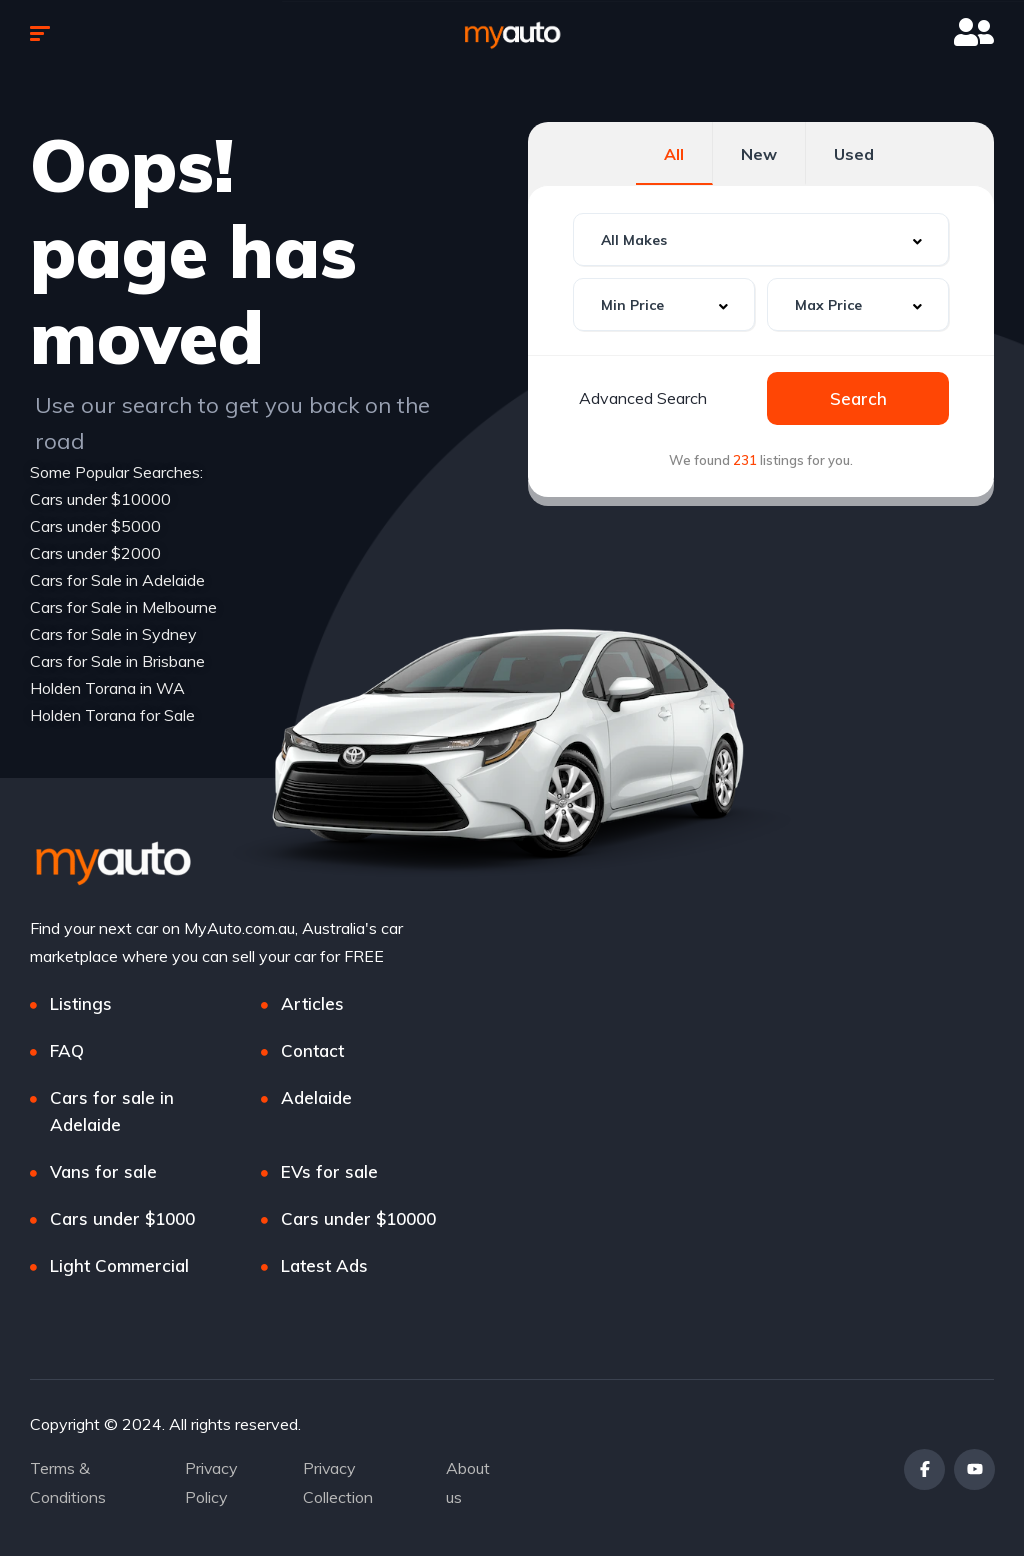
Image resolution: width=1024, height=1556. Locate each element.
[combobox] (761, 239)
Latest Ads (324, 1265)
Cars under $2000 (95, 553)
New (759, 154)
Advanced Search (643, 398)
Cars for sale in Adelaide (112, 1111)
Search (858, 398)
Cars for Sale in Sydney (113, 634)
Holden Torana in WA (107, 688)
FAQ (67, 1050)
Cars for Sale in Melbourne (123, 607)
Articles (312, 1003)
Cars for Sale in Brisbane (117, 661)
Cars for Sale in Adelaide (117, 580)
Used (854, 154)
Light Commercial (119, 1265)
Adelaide (316, 1097)
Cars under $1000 (122, 1218)
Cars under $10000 (100, 499)
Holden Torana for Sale (112, 715)
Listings (81, 1003)
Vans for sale (103, 1171)
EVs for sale (329, 1171)
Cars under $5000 (95, 526)
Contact (312, 1050)
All (674, 154)
